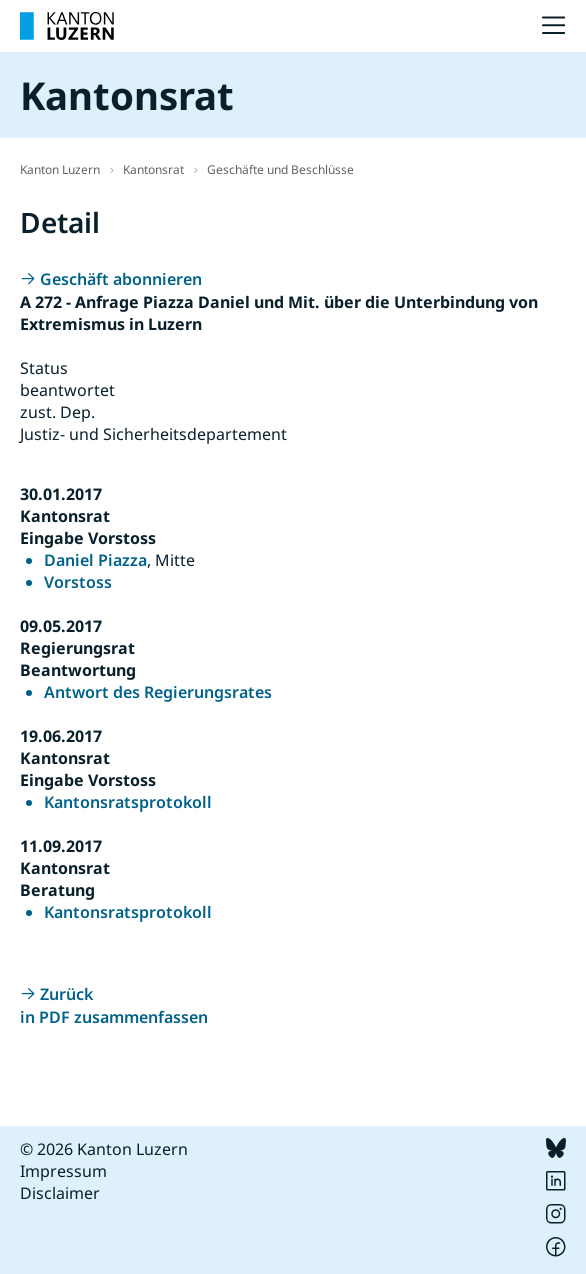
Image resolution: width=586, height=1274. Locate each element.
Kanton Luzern (60, 169)
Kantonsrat (153, 169)
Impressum (63, 1171)
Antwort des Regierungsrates (158, 692)
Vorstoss (78, 582)
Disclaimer (60, 1193)
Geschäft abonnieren (121, 279)
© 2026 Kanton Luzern (104, 1149)
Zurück (66, 994)
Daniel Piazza (95, 560)
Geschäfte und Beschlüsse (280, 169)
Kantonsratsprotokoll (128, 802)
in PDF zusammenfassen (114, 1017)
